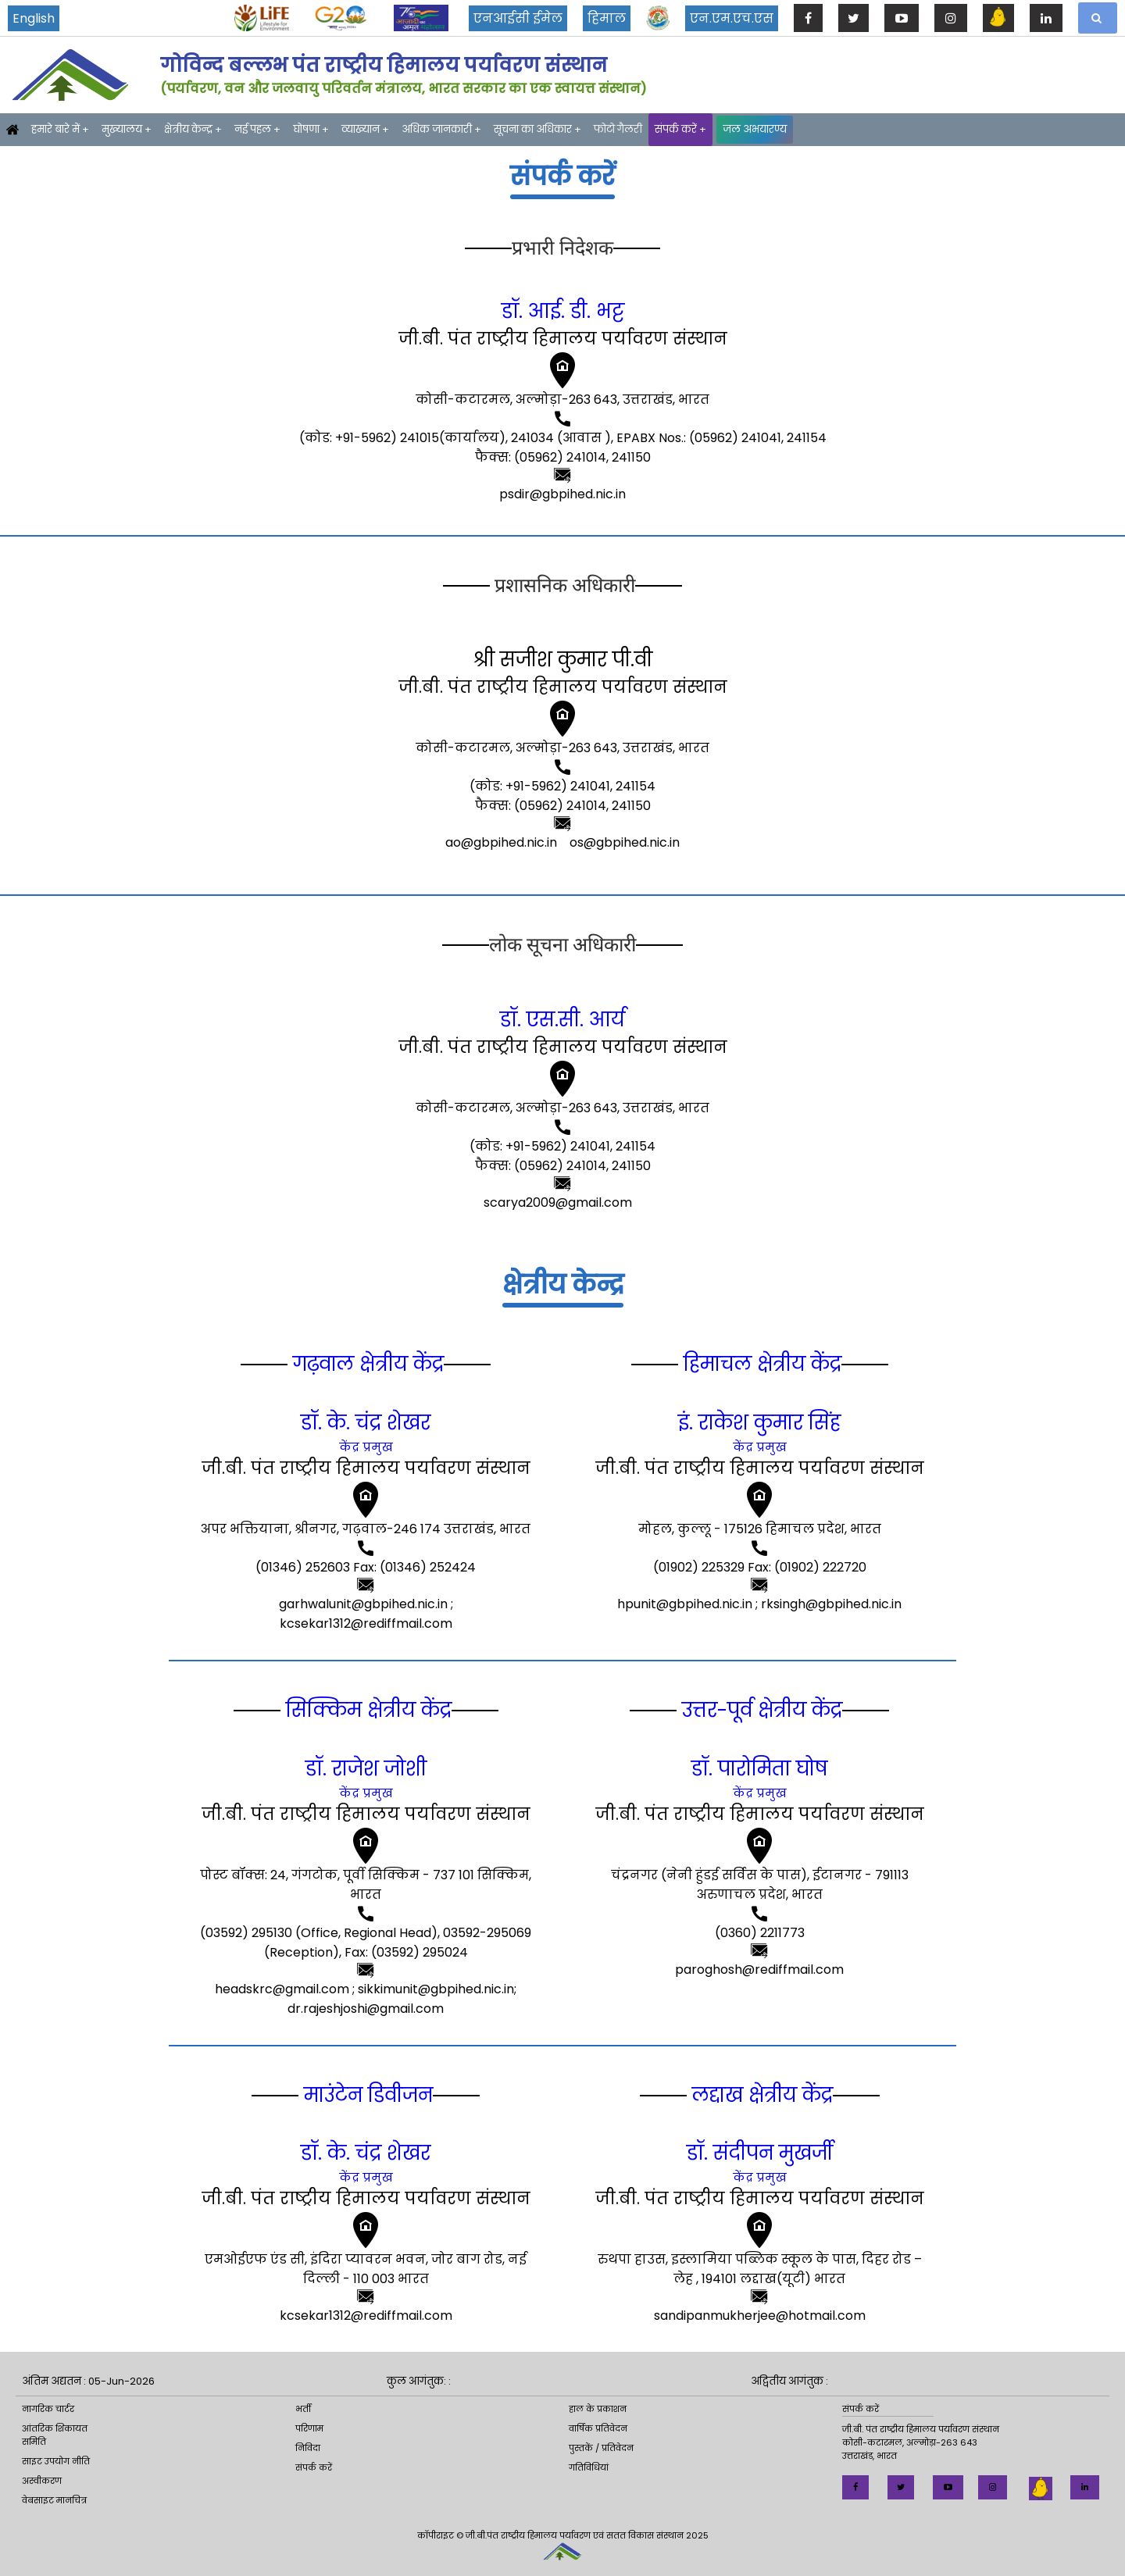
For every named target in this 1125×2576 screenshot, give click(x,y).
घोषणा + (311, 129)
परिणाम (309, 2428)
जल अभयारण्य (755, 129)
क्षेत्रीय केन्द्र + (193, 129)
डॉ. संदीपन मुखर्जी (760, 2153)
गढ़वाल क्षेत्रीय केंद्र (366, 1364)
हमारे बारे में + (60, 129)
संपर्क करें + (680, 129)
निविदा (307, 2448)
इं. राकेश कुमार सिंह (759, 1422)
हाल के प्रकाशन (598, 2409)
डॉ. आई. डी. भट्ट (563, 311)
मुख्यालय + (127, 129)
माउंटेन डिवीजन (365, 2095)
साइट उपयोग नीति (56, 2461)
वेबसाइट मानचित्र (54, 2500)
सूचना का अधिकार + (537, 129)
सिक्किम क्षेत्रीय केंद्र (366, 1710)
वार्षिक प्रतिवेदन (598, 2428)
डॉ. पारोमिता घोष (759, 1768)
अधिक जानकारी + (441, 129)
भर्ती (303, 2409)
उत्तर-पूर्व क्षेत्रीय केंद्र (759, 1710)
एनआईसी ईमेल (517, 18)
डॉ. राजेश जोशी (366, 1768)
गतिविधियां (589, 2467)
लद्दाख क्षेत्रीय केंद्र (760, 2095)
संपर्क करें (313, 2467)
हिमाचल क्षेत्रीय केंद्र (759, 1364)
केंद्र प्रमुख (366, 1447)
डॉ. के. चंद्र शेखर (365, 1422)
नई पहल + (257, 129)
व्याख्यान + (365, 129)
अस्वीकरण (42, 2480)
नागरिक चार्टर (48, 2409)
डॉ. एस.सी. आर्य (562, 1019)
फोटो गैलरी (618, 129)
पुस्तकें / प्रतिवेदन (601, 2448)
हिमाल (607, 18)
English (33, 18)
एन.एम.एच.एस (731, 18)
